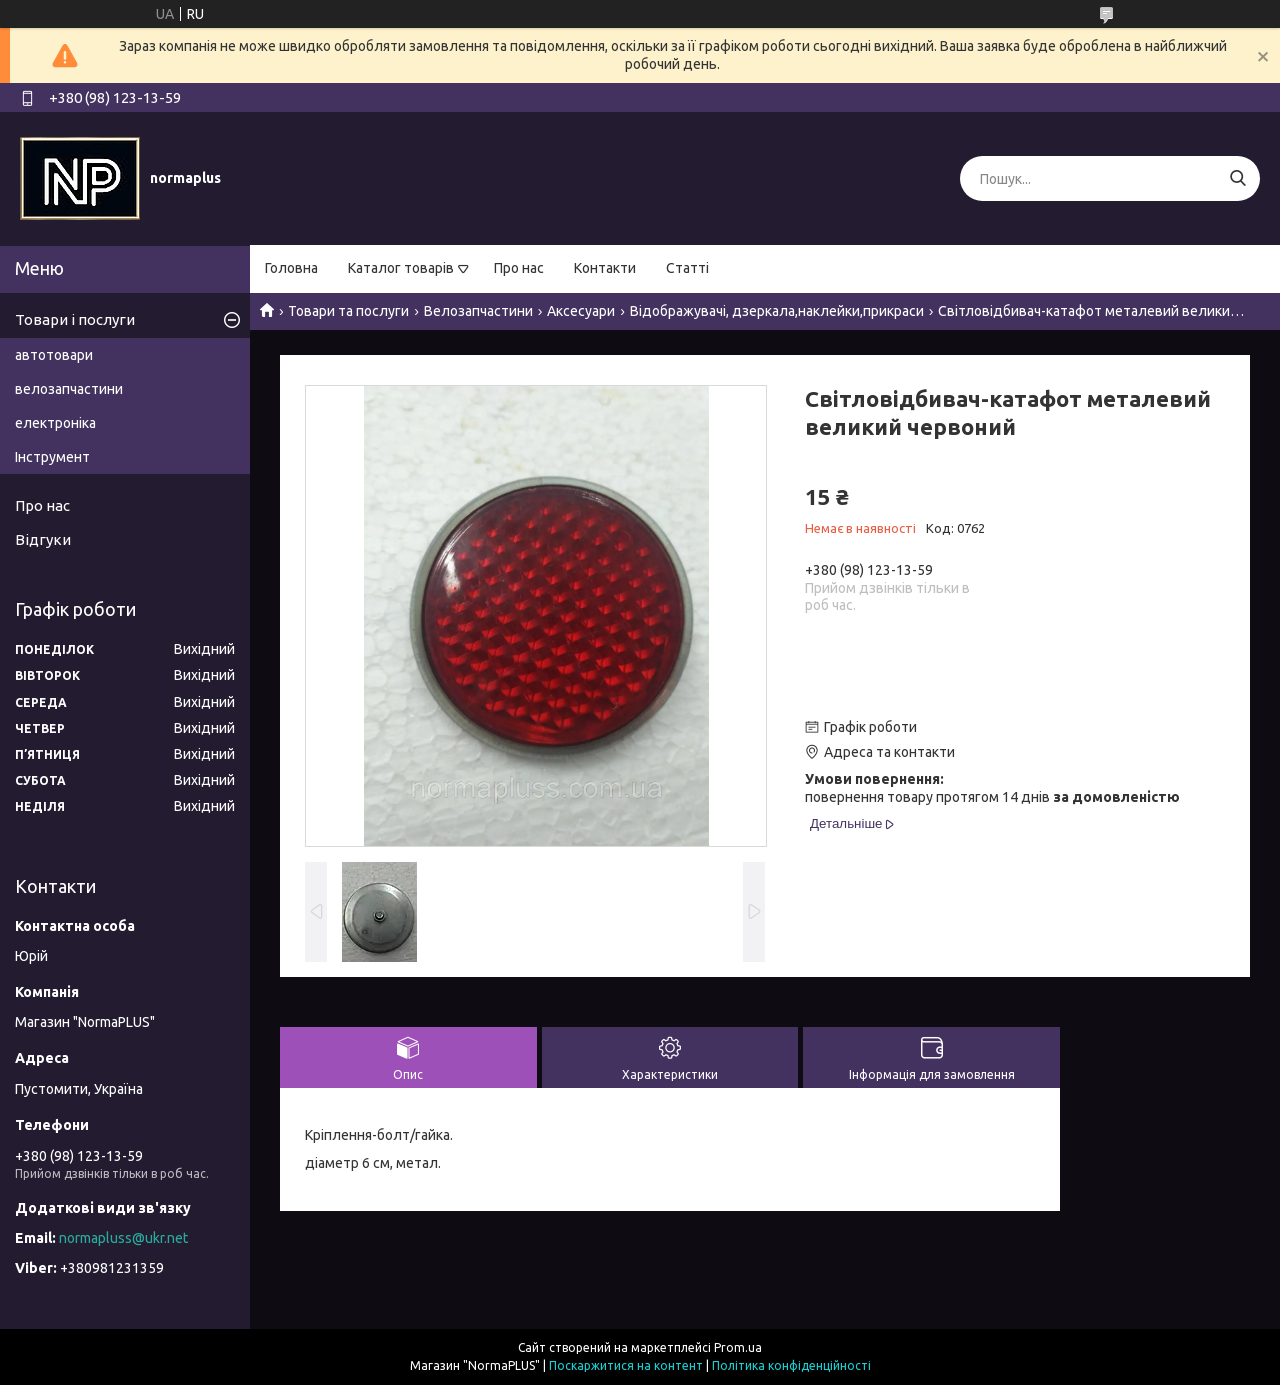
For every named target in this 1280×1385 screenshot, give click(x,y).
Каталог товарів (401, 268)
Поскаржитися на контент (626, 1365)
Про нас (519, 268)
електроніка (55, 423)
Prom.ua (738, 1347)
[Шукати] (1237, 178)
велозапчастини (69, 389)
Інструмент (52, 457)
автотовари (54, 355)
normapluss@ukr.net (123, 1238)
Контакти (605, 268)
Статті (687, 268)
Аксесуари (581, 311)
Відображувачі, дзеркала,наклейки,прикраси (777, 311)
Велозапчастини (478, 311)
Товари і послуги (75, 319)
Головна (291, 268)
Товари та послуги (348, 311)
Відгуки (43, 539)
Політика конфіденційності (791, 1365)
